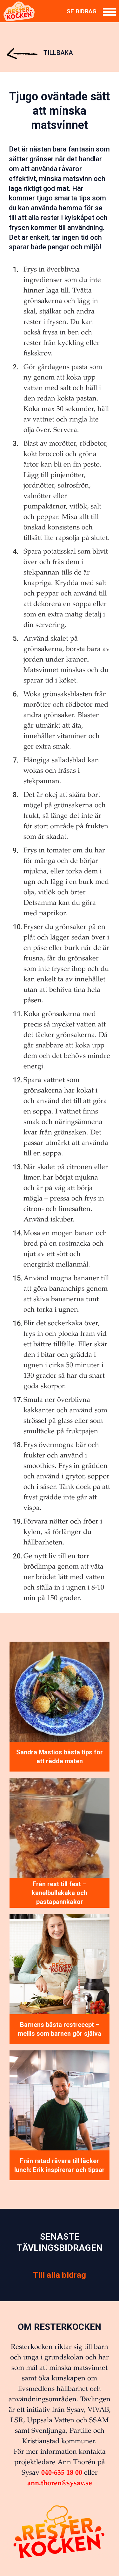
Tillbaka (39, 53)
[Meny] (109, 12)
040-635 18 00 (61, 2472)
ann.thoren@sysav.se (59, 2483)
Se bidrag (81, 11)
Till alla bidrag (59, 2275)
